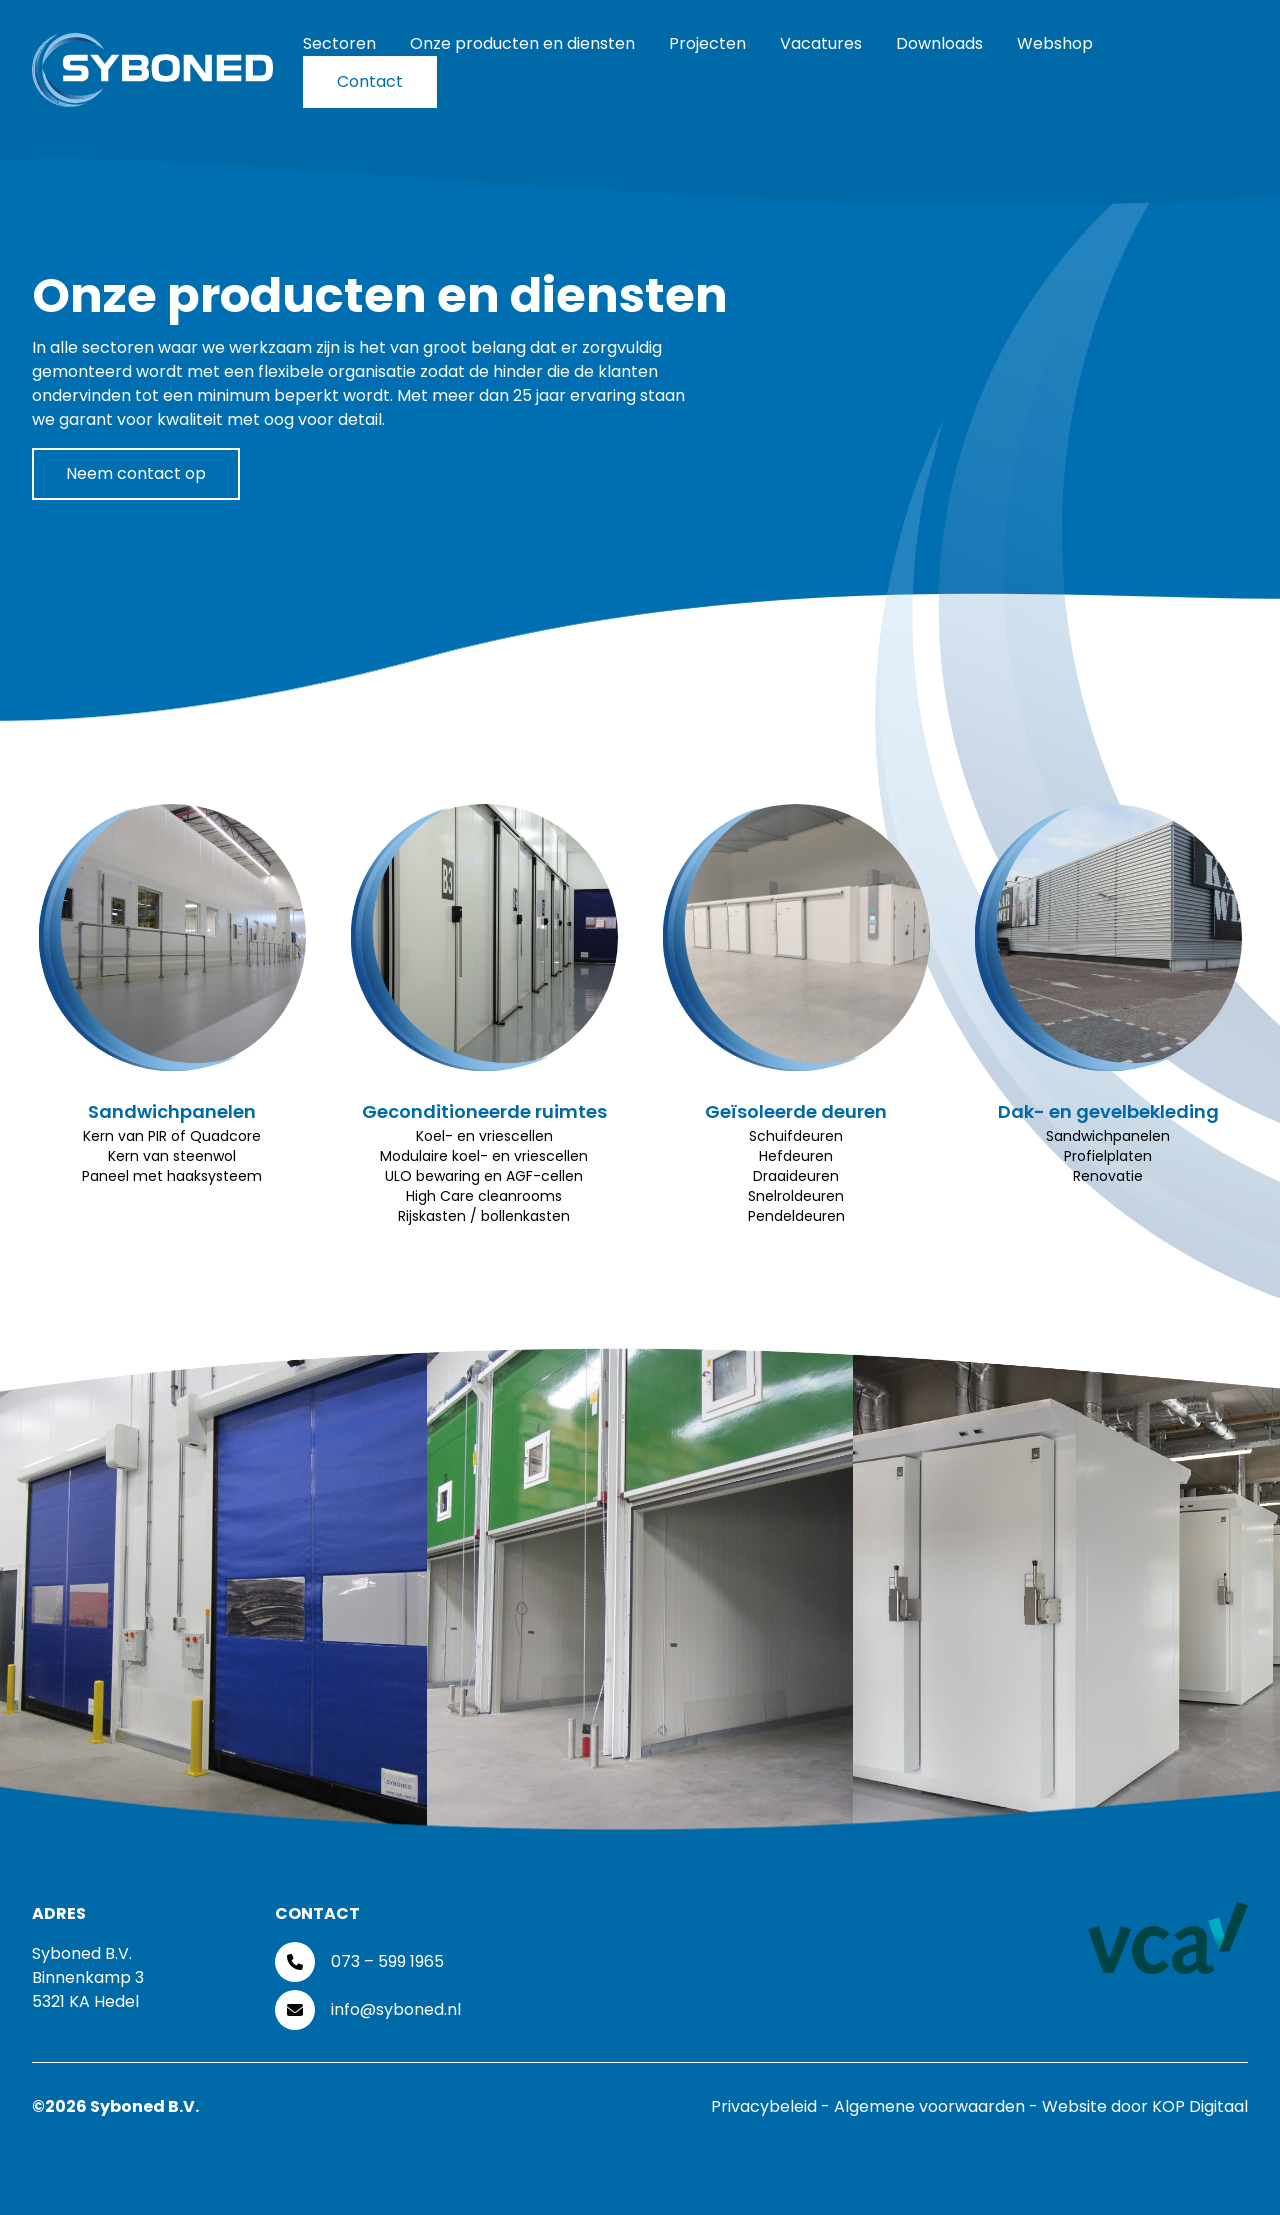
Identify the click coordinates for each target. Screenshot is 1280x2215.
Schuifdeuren (796, 1136)
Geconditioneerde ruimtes (484, 1111)
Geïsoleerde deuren (796, 1111)
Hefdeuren (796, 1156)
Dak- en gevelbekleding (1108, 1111)
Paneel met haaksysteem (172, 1176)
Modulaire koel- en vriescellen (484, 1156)
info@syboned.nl (396, 2009)
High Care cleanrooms (484, 1196)
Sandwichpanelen (172, 1111)
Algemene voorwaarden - (938, 2106)
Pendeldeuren (796, 1216)
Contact (370, 81)
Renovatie (1108, 1176)
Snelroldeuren (796, 1196)
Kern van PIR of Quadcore (172, 1136)
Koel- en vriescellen (484, 1136)
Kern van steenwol (172, 1156)
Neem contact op (136, 473)
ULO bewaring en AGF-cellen (484, 1176)
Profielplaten (1108, 1156)
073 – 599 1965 (387, 1961)
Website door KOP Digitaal (1145, 2106)
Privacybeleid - (772, 2106)
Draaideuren (796, 1176)
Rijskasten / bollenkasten (484, 1216)
